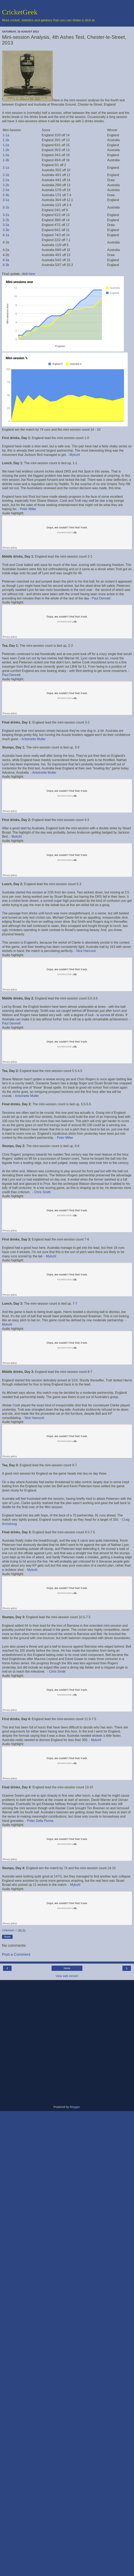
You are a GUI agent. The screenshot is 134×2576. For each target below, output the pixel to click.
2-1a (6, 167)
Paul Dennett (101, 598)
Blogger (75, 2107)
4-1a (6, 235)
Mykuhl (75, 454)
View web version (67, 1976)
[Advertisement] (67, 2041)
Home (67, 1968)
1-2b (6, 150)
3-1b (6, 207)
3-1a (6, 200)
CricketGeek (20, 12)
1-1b (6, 140)
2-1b (6, 175)
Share (7, 1936)
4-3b (6, 265)
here (32, 274)
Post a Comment (16, 1954)
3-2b (6, 220)
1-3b (6, 160)
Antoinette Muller (34, 739)
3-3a (6, 225)
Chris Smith (42, 1192)
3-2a (6, 215)
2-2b (6, 185)
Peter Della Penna (40, 1820)
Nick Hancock (86, 951)
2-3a (6, 190)
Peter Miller (28, 509)
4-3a (6, 260)
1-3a (6, 155)
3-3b (6, 230)
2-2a (6, 180)
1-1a (6, 135)
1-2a (6, 145)
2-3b (6, 195)
